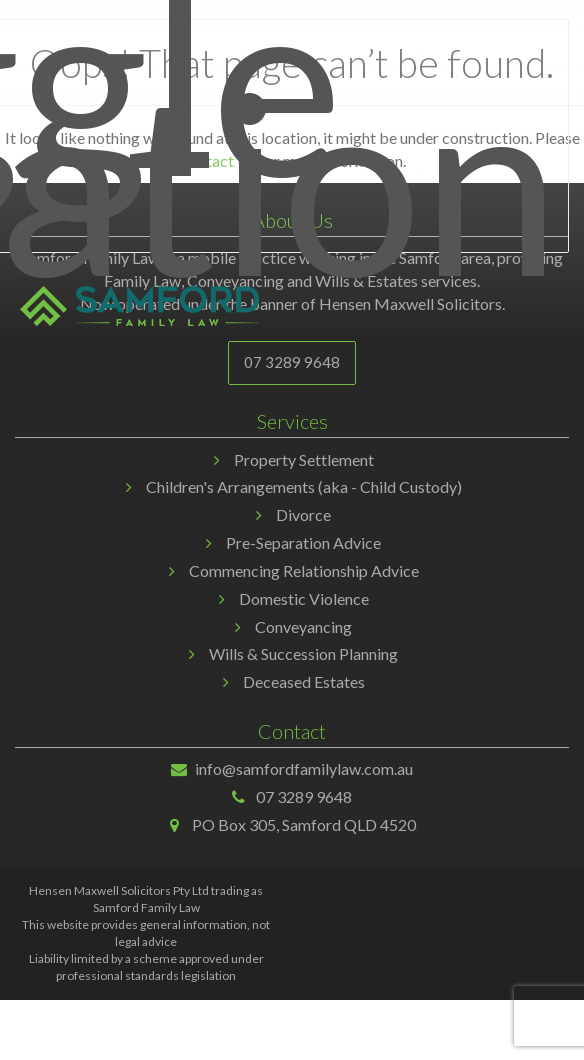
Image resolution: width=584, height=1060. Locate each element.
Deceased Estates (304, 681)
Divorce (303, 514)
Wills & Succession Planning (303, 653)
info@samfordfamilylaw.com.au (304, 768)
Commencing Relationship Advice (304, 570)
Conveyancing (303, 626)
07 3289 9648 (292, 362)
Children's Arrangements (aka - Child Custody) (304, 486)
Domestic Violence (304, 598)
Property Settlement (304, 459)
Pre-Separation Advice (303, 542)
